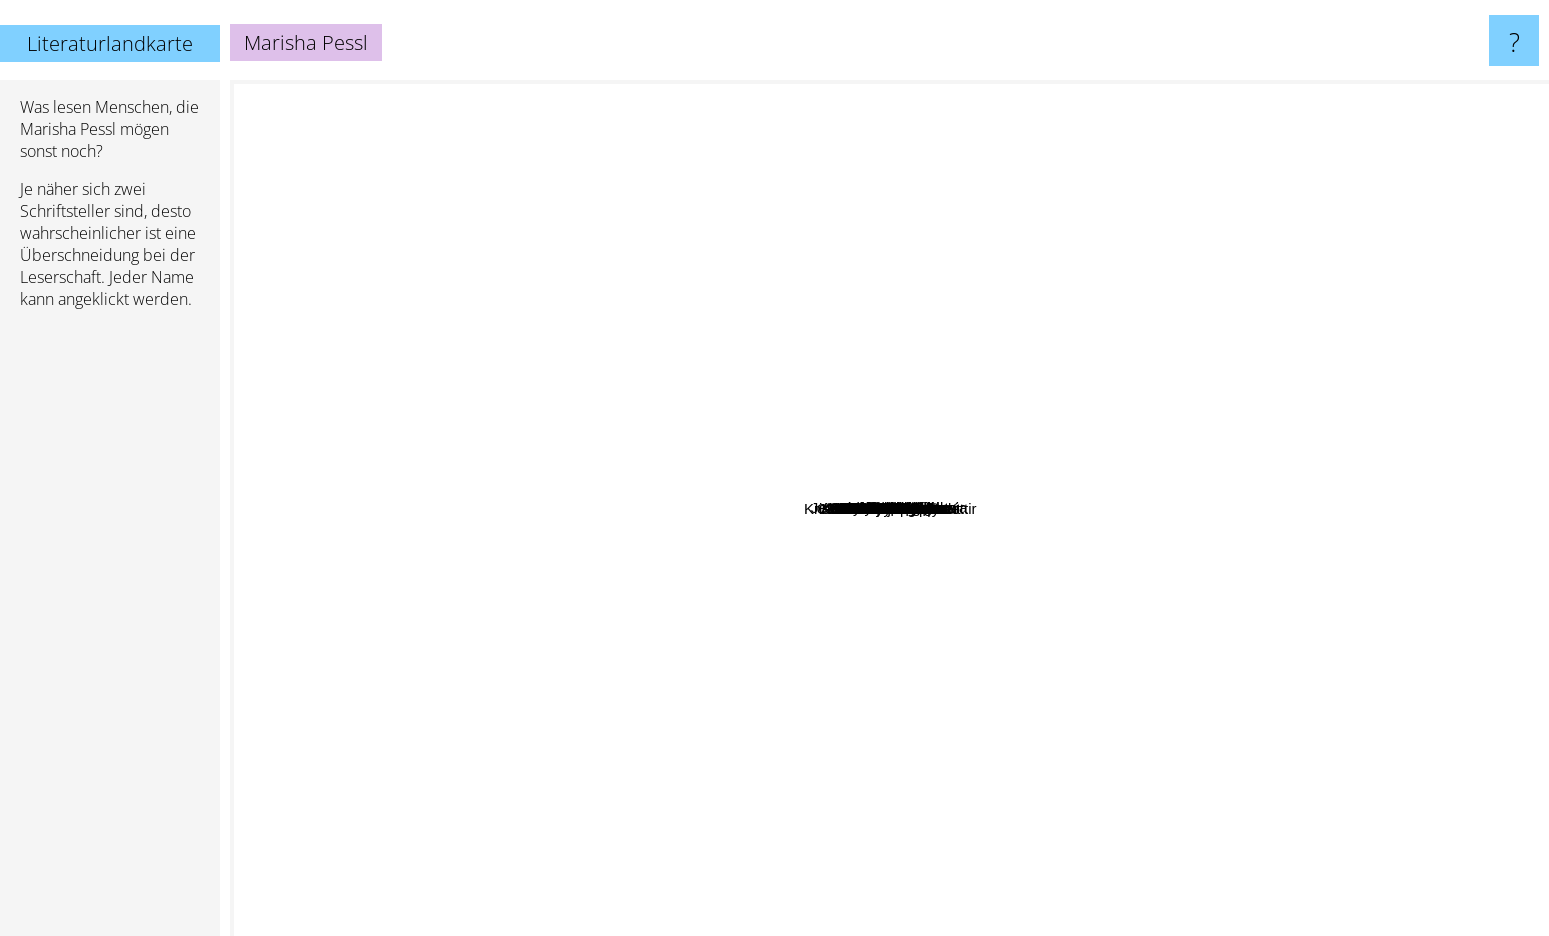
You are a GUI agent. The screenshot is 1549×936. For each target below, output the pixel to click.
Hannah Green (611, 427)
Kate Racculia (952, 351)
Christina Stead (399, 577)
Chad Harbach (946, 790)
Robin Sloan (476, 521)
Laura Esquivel (1049, 274)
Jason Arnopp (924, 610)
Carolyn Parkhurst (734, 394)
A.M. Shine (576, 376)
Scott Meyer (1193, 632)
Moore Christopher (1114, 302)
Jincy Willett (688, 605)
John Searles (712, 462)
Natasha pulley (864, 872)
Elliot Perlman (910, 743)
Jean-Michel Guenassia (855, 381)
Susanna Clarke (1144, 439)
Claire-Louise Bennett (619, 552)
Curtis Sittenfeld (1312, 302)
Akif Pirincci (946, 323)
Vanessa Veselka (748, 636)
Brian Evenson (607, 700)
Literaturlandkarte (110, 43)
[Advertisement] (110, 631)
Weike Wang (894, 290)
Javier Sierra (1315, 471)
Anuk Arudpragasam (591, 247)
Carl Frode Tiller (1056, 402)
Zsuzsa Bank (1056, 649)
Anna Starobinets (610, 275)
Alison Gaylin (1234, 345)
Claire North (686, 809)
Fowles (793, 295)
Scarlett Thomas (1014, 629)
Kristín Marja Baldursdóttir (1078, 590)
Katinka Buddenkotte (1161, 671)
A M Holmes (1109, 830)
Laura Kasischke (808, 700)
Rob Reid (939, 190)
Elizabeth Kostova (895, 673)
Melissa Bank (1088, 130)
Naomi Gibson (830, 411)
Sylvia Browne (1165, 505)
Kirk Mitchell (986, 400)
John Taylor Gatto (761, 620)
